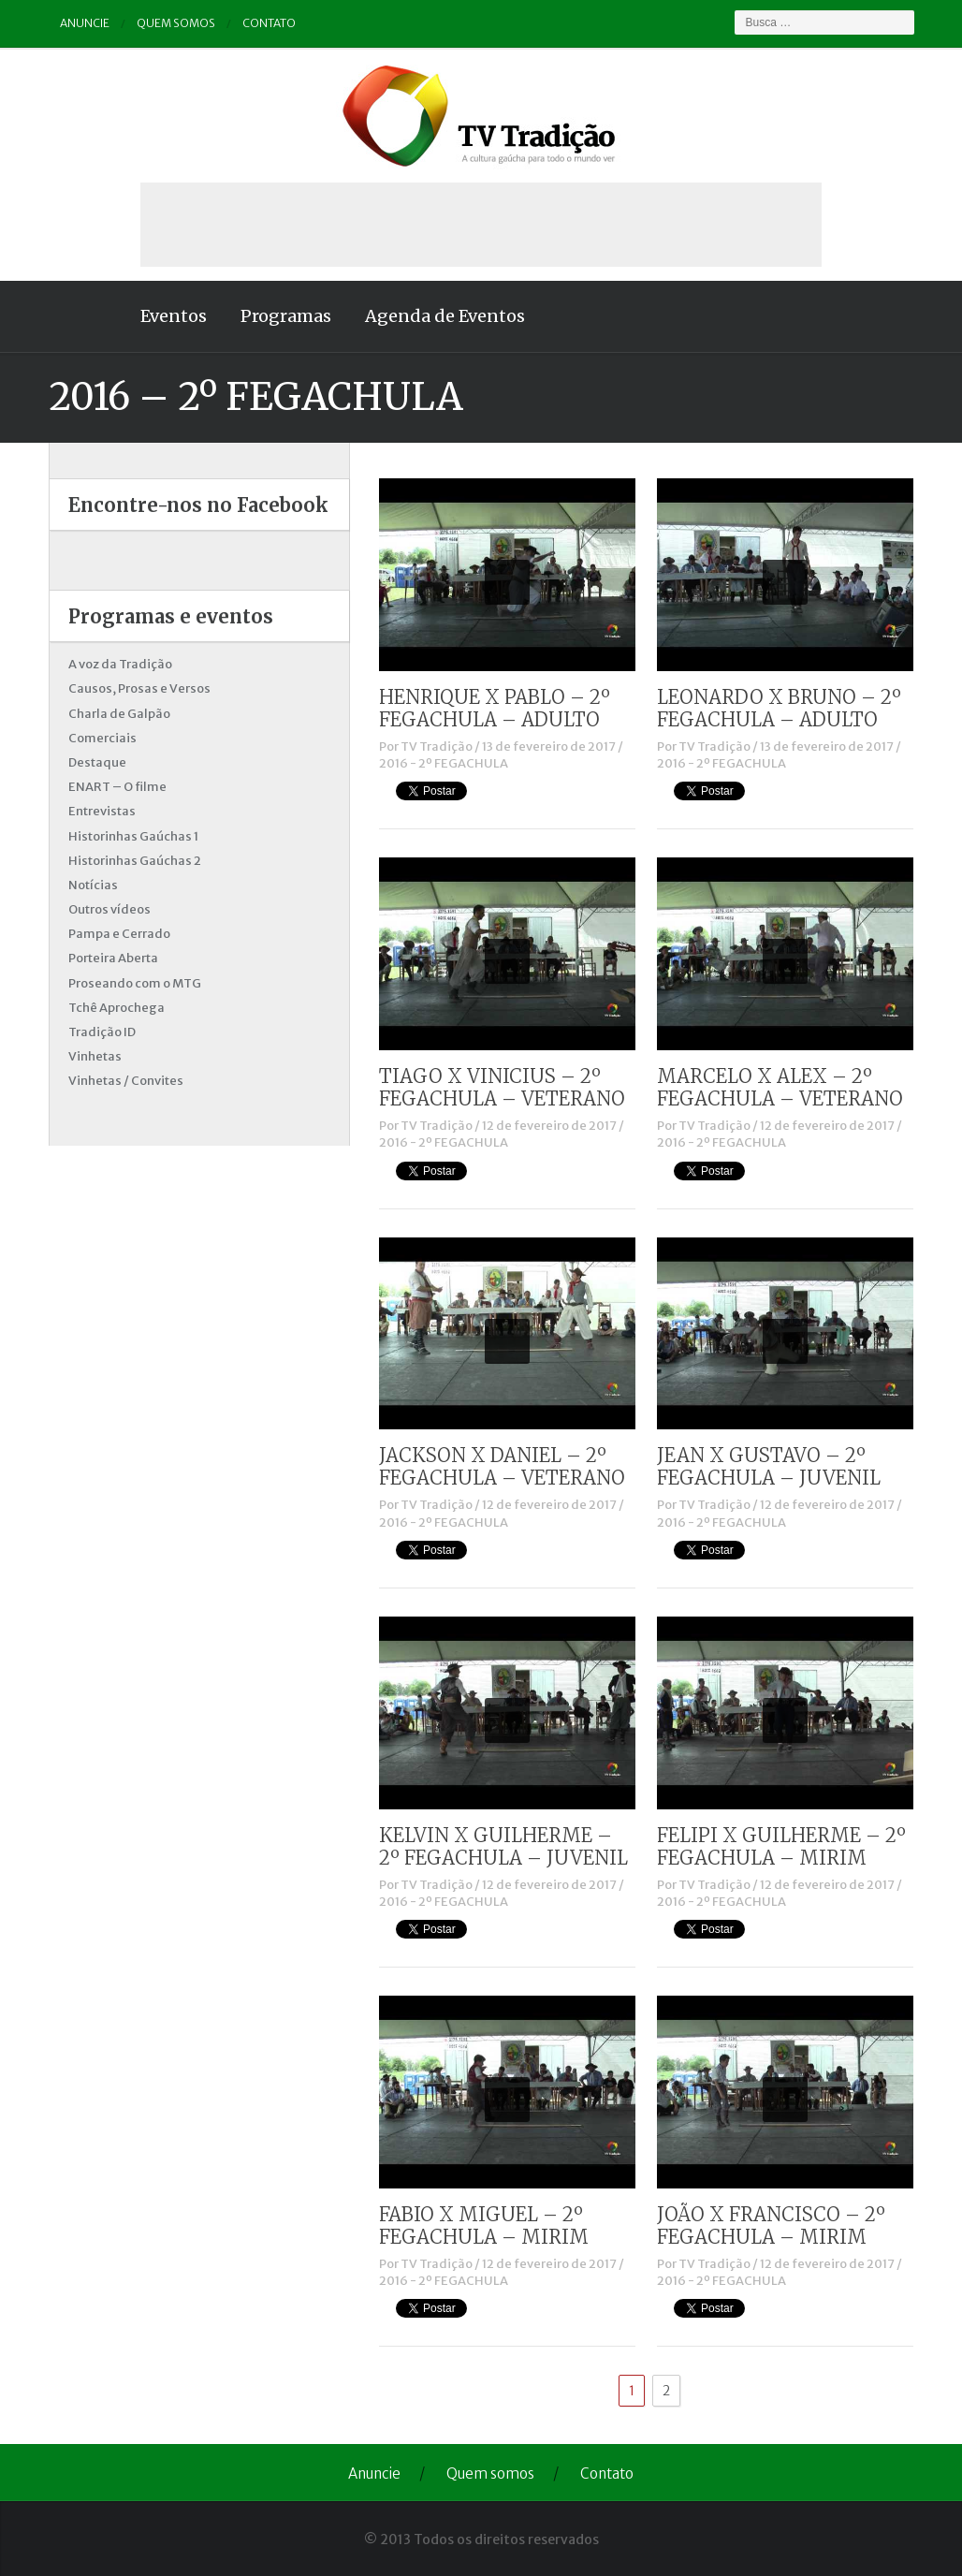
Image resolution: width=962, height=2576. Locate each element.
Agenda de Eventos (445, 316)
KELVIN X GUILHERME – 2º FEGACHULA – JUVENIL (503, 1846)
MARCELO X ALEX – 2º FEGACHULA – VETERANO (780, 1087)
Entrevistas (102, 811)
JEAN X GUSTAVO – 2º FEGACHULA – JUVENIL (769, 1466)
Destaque (97, 762)
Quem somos (176, 23)
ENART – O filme (117, 787)
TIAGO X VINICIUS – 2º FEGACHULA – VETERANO (502, 1087)
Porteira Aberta (113, 958)
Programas (285, 316)
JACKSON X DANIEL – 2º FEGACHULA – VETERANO (502, 1466)
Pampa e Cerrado (119, 934)
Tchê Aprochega (116, 1008)
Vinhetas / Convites (125, 1081)
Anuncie (84, 23)
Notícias (93, 885)
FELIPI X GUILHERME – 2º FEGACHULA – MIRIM (781, 1846)
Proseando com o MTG (134, 983)
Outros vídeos (109, 909)
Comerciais (102, 738)
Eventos (173, 316)
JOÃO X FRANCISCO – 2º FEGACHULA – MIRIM (771, 2225)
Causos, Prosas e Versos (139, 688)
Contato (269, 23)
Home (86, 316)
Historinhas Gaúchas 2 (134, 861)
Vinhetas (95, 1056)
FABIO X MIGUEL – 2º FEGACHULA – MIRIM (484, 2225)
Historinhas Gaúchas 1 (133, 836)
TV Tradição (437, 746)
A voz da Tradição (120, 664)
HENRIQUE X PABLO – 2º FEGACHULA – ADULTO (494, 708)
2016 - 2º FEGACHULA (443, 763)
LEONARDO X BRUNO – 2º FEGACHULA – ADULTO (779, 708)
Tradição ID (102, 1032)
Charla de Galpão (119, 714)
